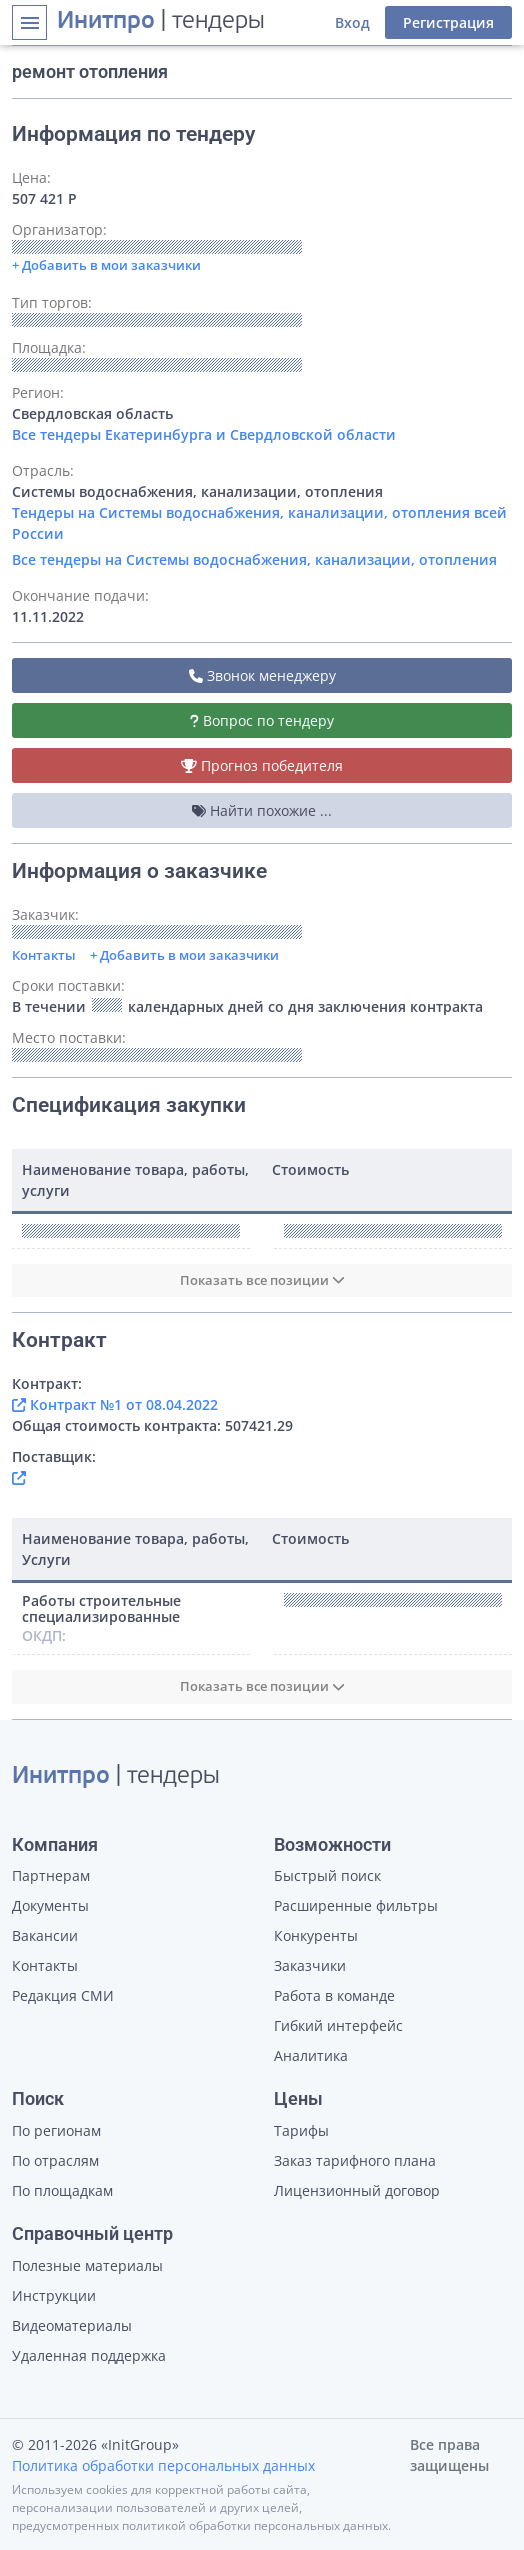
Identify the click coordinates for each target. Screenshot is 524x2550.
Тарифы (301, 2130)
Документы (50, 1905)
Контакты (44, 955)
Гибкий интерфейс (338, 2025)
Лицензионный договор (357, 2190)
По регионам (56, 2130)
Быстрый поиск (327, 1875)
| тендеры (161, 22)
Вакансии (45, 1935)
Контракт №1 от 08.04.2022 (115, 1404)
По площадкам (62, 2190)
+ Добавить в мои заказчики (184, 955)
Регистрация (448, 22)
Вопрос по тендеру (262, 720)
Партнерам (51, 1875)
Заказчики (310, 1965)
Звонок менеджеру (262, 675)
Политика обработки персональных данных (163, 2465)
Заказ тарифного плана (355, 2160)
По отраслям (55, 2160)
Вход (352, 22)
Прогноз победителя (262, 765)
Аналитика (311, 2055)
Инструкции (54, 2295)
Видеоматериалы (72, 2325)
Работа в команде (334, 1995)
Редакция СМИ (63, 1995)
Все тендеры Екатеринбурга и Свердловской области (204, 434)
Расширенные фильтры (356, 1905)
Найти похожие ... (262, 810)
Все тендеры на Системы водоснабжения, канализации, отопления (254, 559)
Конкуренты (316, 1935)
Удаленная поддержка (89, 2355)
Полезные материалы (87, 2265)
